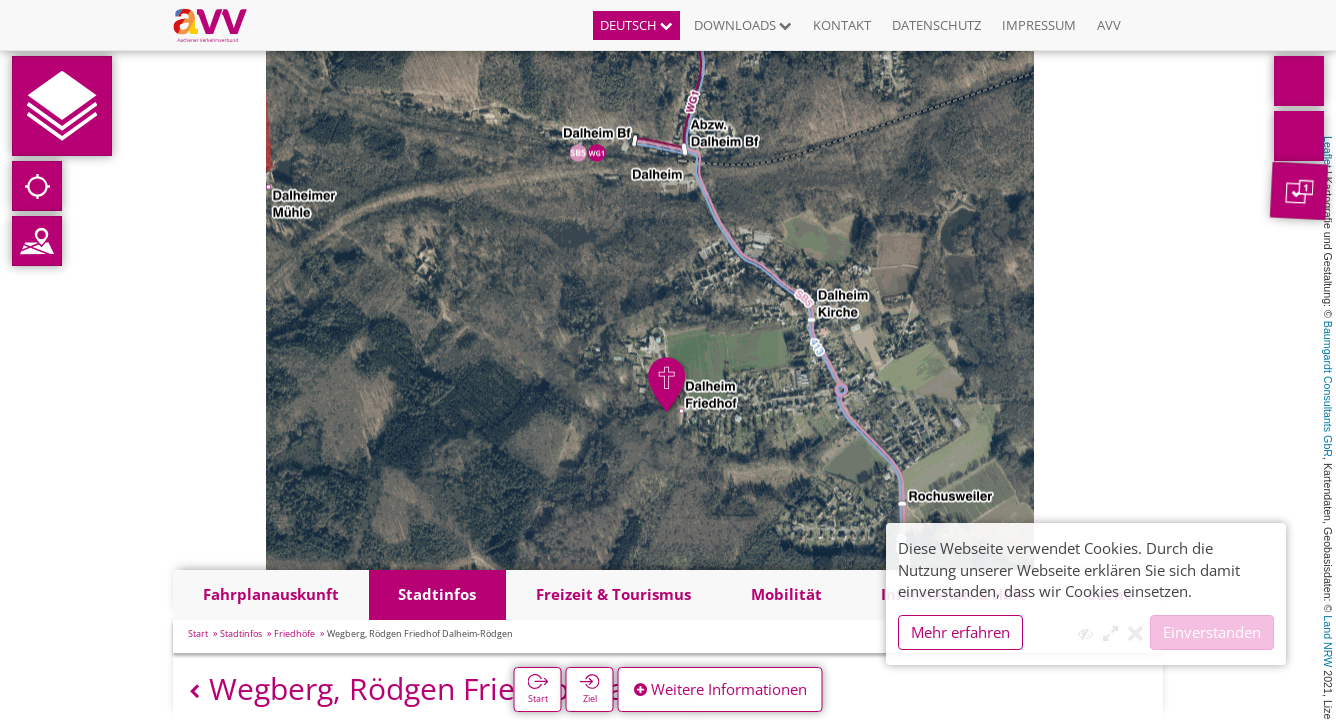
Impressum (1039, 25)
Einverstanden (1212, 632)
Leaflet (1328, 152)
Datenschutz (936, 25)
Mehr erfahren (960, 632)
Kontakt (842, 25)
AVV (1109, 25)
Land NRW (1328, 641)
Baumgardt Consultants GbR (1328, 389)
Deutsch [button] (636, 25)
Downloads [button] (743, 25)
